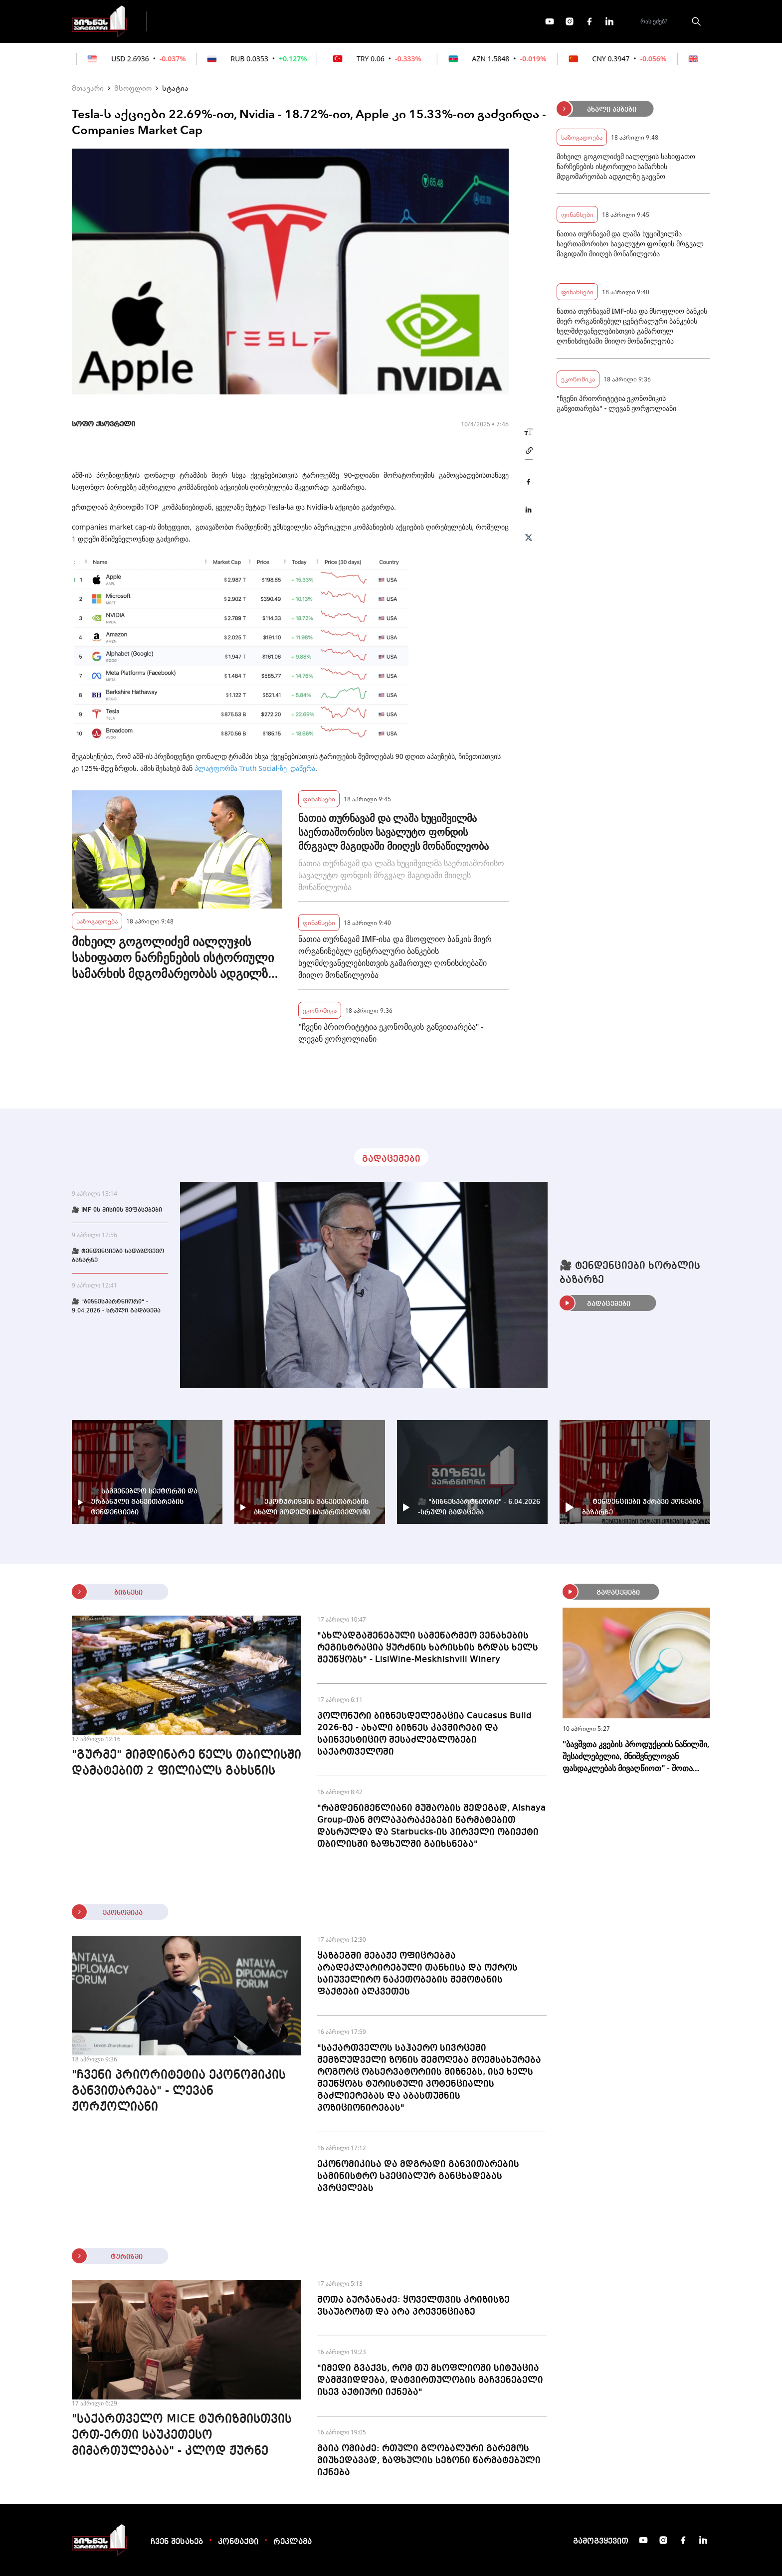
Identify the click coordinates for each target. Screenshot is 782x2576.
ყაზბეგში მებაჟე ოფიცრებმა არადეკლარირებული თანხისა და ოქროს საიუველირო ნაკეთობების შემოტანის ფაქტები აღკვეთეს (417, 1973)
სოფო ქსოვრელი (103, 424)
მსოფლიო (133, 88)
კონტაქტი (238, 2542)
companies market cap (109, 527)
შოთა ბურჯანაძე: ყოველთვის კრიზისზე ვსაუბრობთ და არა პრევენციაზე (413, 2305)
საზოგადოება (97, 921)
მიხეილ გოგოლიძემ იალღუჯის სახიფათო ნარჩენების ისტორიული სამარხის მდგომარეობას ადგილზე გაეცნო (173, 957)
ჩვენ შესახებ (177, 2542)
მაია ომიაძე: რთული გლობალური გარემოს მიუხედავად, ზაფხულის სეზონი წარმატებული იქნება (429, 2460)
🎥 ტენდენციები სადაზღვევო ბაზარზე (118, 1256)
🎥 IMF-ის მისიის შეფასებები (117, 1210)
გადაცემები (198, 21)
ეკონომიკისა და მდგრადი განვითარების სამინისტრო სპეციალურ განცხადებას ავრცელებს (418, 2176)
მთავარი (88, 88)
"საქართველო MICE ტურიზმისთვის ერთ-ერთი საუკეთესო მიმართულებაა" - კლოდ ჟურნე (182, 2435)
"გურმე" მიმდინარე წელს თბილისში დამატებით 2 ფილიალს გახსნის (186, 1763)
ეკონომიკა (332, 21)
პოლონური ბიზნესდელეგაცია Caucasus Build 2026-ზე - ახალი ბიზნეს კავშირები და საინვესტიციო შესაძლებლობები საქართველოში (424, 1733)
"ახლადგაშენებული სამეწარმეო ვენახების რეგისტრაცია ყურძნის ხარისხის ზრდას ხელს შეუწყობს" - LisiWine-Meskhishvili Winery (427, 1647)
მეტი (388, 21)
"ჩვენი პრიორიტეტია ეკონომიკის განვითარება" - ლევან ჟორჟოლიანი (391, 1032)
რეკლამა (292, 2542)
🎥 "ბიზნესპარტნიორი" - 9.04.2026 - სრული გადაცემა (116, 1306)
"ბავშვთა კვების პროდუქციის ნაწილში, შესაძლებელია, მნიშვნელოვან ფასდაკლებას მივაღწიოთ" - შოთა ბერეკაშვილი (636, 1756)
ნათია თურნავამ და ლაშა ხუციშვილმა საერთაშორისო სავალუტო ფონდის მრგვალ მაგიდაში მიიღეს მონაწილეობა (393, 832)
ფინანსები (266, 21)
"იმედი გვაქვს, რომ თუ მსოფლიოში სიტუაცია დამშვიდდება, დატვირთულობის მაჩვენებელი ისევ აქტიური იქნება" (430, 2380)
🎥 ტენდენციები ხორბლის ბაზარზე (630, 1273)
